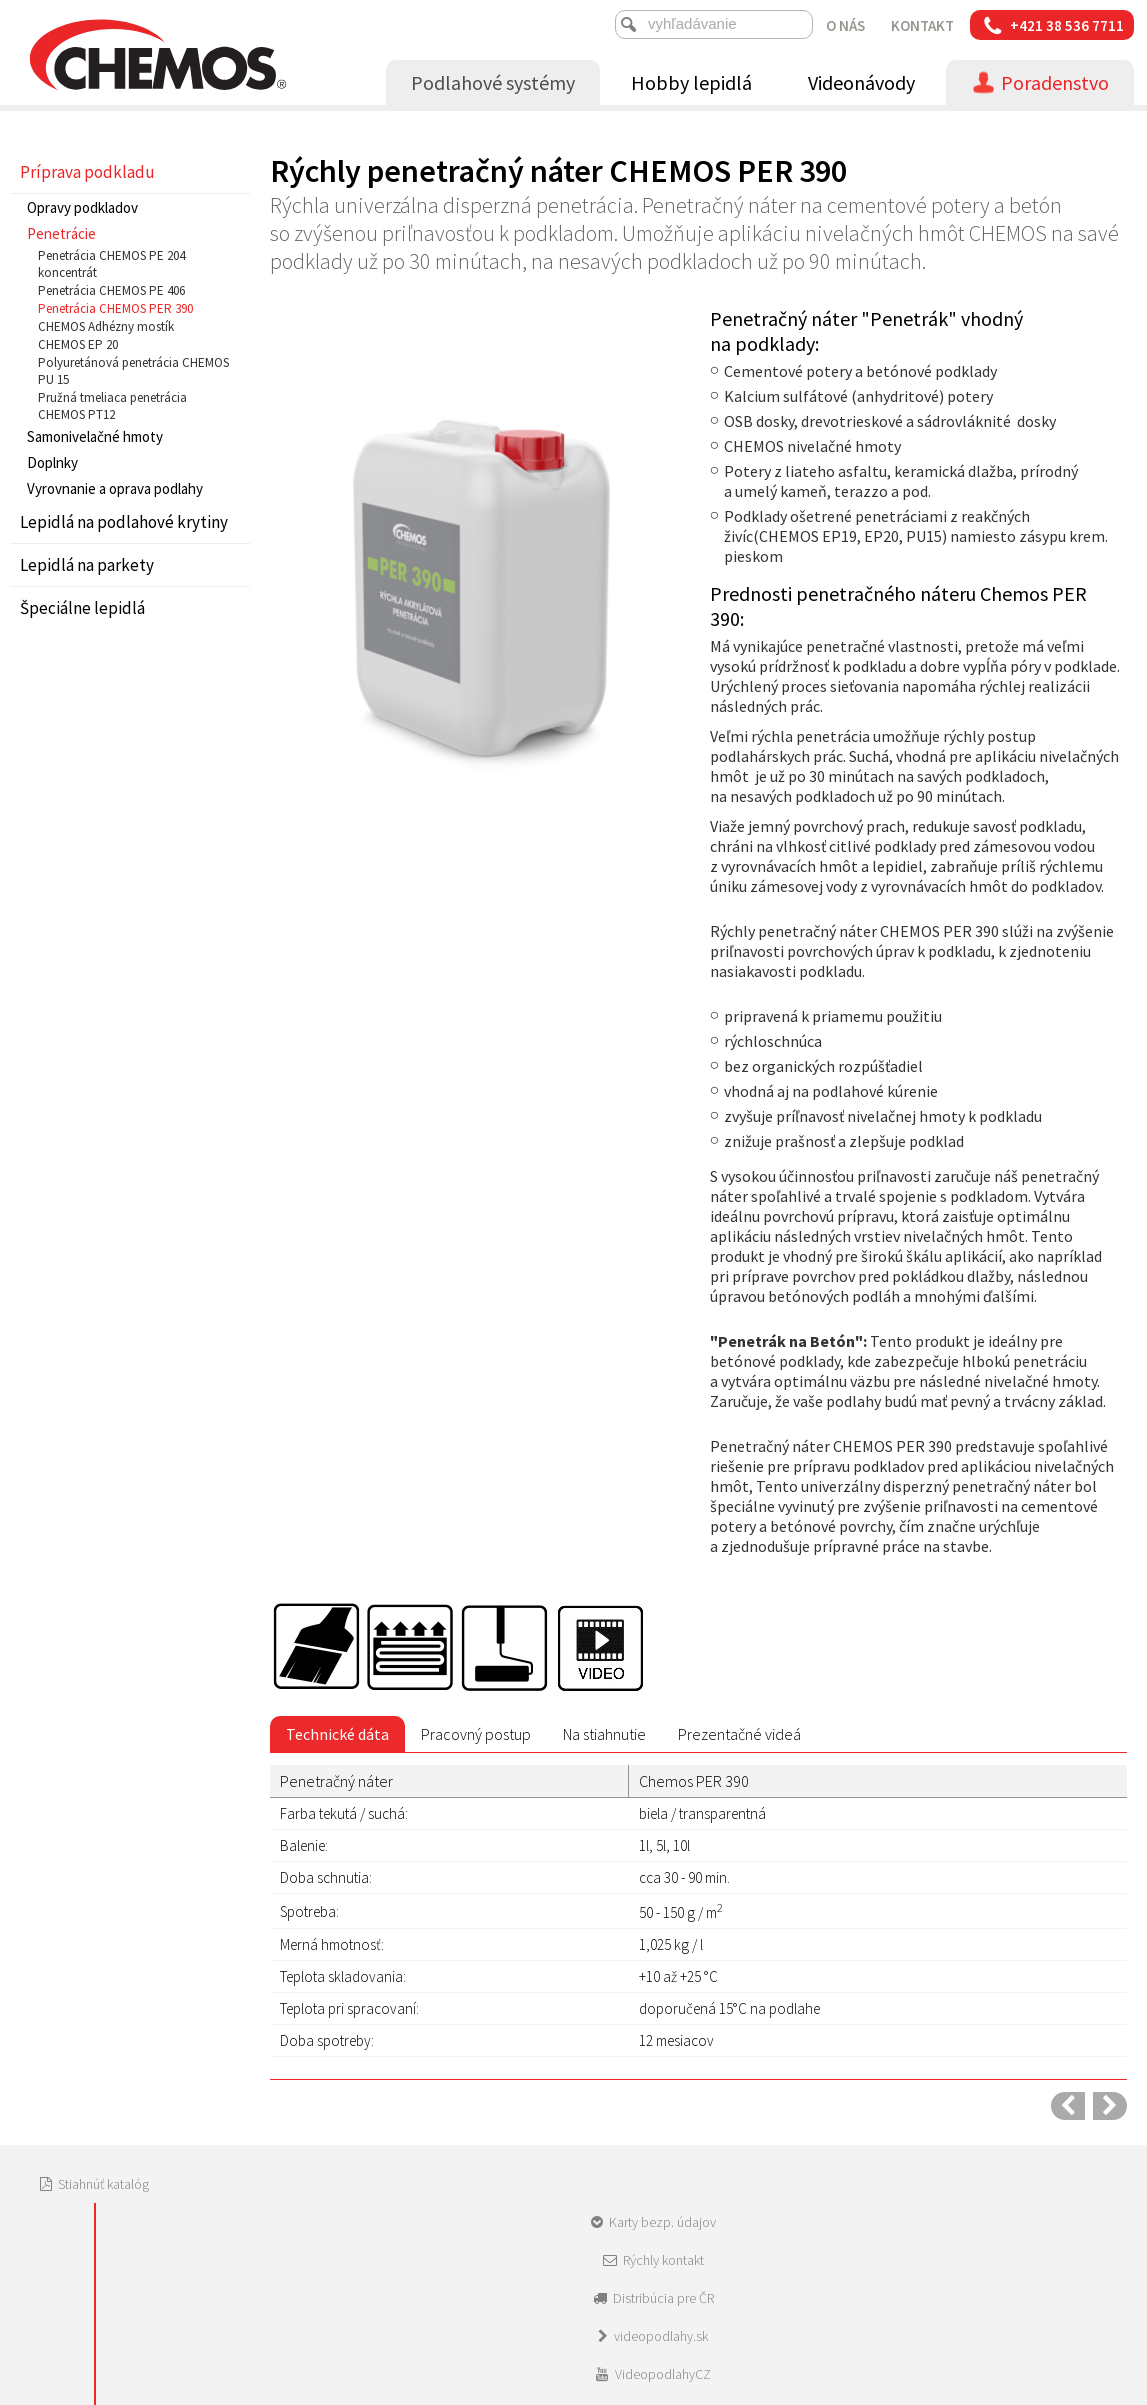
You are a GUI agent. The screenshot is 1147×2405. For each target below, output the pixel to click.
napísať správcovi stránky (555, 2242)
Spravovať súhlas (885, 2242)
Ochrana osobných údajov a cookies (731, 2242)
